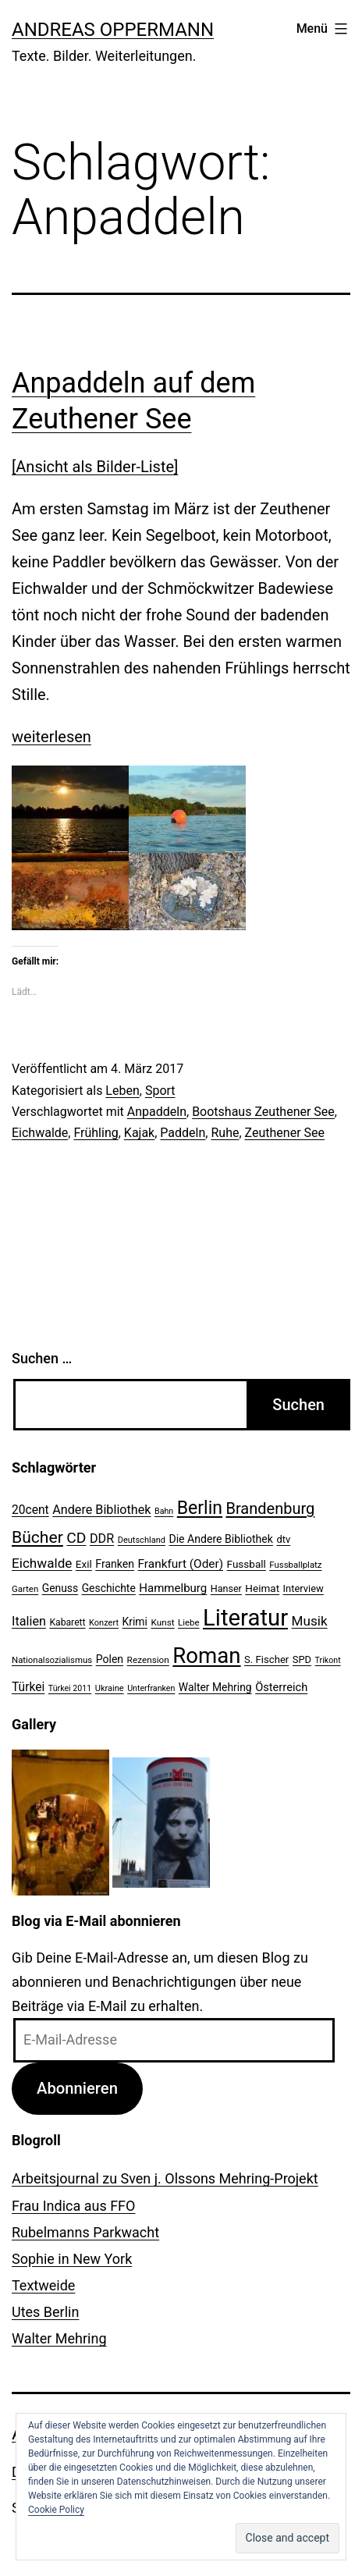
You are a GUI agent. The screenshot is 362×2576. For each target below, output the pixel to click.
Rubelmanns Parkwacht (85, 2232)
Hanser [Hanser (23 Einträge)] (226, 1588)
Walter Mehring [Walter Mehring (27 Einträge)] (215, 1687)
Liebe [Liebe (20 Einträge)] (188, 1622)
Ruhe (225, 1132)
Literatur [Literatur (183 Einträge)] (245, 1617)
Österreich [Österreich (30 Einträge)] (281, 1687)
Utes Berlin (45, 2312)
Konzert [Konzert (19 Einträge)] (104, 1623)
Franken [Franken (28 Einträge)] (114, 1564)
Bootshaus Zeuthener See (263, 1111)
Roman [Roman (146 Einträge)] (206, 1655)
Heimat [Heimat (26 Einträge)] (262, 1588)
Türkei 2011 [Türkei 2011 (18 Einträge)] (70, 1688)
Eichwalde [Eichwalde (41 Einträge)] (42, 1563)
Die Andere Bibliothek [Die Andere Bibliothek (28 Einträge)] (221, 1539)
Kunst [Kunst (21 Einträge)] (162, 1622)
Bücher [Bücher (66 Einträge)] (37, 1537)
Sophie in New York (72, 2259)
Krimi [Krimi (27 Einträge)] (134, 1621)
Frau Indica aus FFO (73, 2206)
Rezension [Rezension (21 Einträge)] (148, 1659)
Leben (122, 1090)
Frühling (95, 1132)
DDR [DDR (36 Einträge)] (102, 1538)
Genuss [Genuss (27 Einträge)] (60, 1588)
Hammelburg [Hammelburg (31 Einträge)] (173, 1588)
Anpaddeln (156, 1111)
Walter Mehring (59, 2338)
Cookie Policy (56, 2509)
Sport (160, 1090)
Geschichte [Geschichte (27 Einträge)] (109, 1588)
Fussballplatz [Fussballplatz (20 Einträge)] (295, 1564)
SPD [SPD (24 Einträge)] (302, 1659)
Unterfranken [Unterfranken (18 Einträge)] (151, 1688)
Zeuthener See (285, 1132)
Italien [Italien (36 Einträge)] (29, 1621)
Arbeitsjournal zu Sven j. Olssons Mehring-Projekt (165, 2178)
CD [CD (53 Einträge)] (76, 1538)
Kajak (139, 1132)
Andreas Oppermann (113, 30)
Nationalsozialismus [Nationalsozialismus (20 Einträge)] (52, 1659)
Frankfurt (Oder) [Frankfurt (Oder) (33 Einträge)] (181, 1564)
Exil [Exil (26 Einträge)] (84, 1564)
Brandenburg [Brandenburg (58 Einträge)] (269, 1508)
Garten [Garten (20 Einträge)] (25, 1588)
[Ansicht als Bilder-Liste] (95, 466)
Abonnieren (77, 2088)
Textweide (43, 2285)
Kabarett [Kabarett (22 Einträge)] (67, 1622)
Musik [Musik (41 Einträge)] (310, 1621)
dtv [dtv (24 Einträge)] (283, 1539)
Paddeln (182, 1132)
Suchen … (42, 1358)
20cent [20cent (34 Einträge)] (30, 1510)
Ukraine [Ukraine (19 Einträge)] (109, 1688)
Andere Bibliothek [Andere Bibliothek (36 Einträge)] (101, 1509)
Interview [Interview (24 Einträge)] (303, 1588)
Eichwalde (40, 1132)
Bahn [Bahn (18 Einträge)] (163, 1511)
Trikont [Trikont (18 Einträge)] (328, 1660)
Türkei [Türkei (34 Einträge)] (28, 1687)
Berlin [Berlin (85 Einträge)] (199, 1508)
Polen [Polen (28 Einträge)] (109, 1659)
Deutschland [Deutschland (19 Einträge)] (141, 1540)
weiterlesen (51, 736)
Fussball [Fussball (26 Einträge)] (246, 1564)
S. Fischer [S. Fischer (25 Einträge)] (266, 1659)
